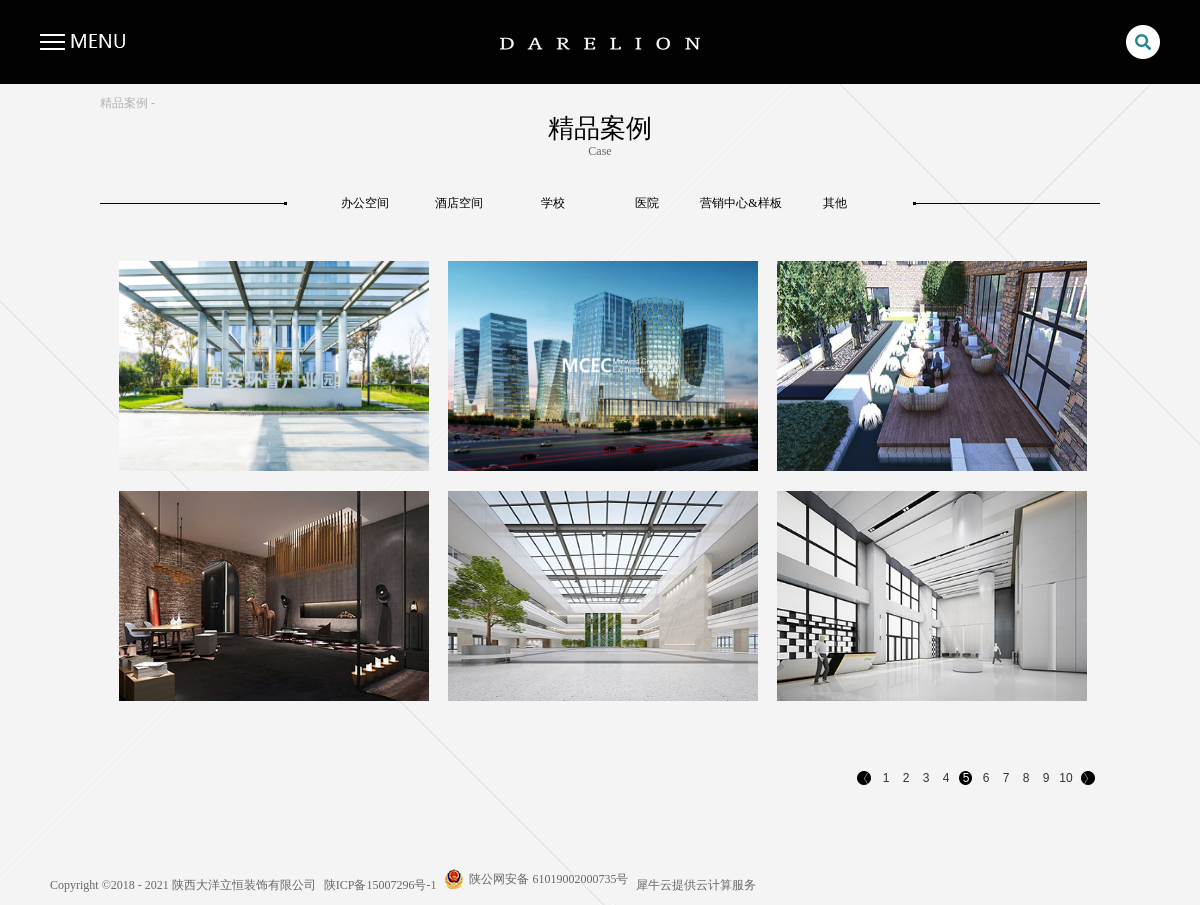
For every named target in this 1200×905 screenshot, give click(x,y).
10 (1065, 778)
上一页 (865, 780)
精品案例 (124, 103)
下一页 (1089, 780)
